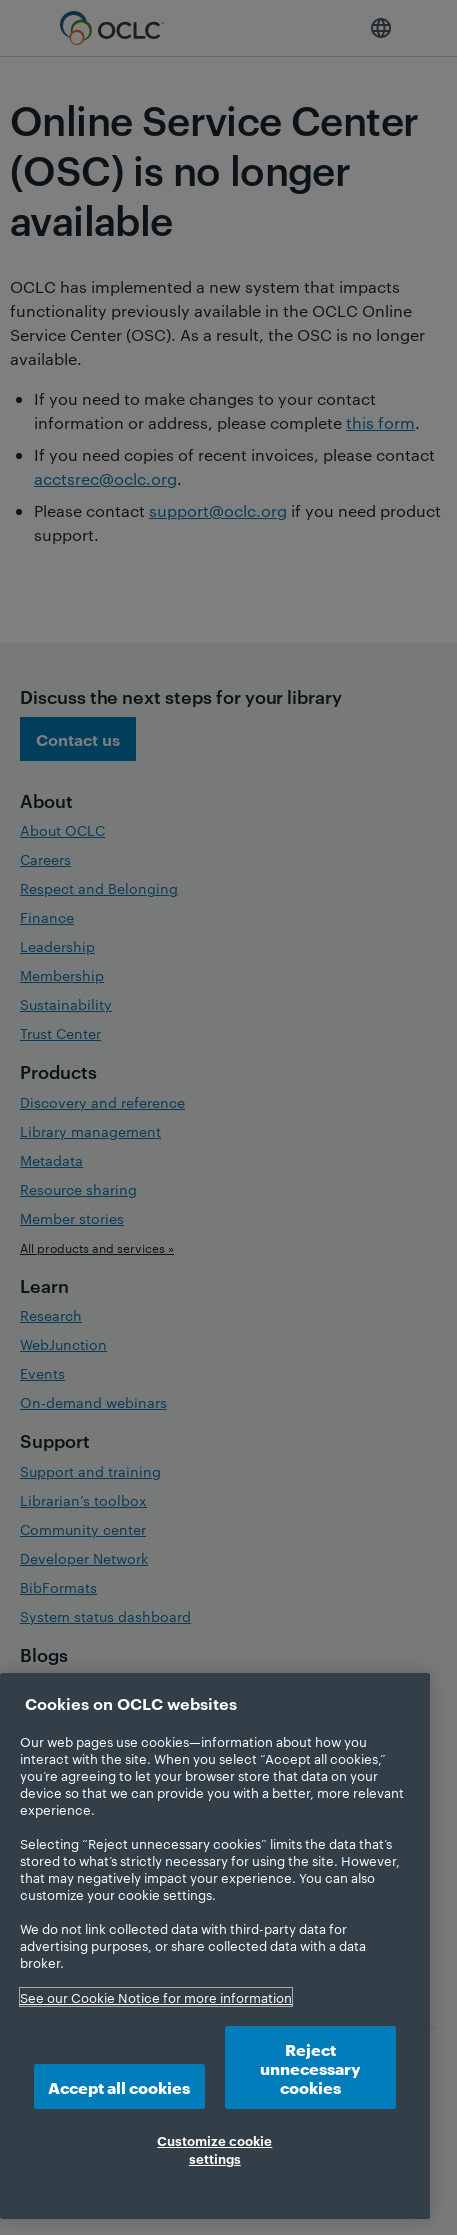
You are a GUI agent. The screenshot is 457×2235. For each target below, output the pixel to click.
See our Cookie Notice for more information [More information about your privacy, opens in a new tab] (156, 1997)
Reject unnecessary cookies (310, 2067)
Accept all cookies (119, 2086)
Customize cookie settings (214, 2149)
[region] (215, 1946)
